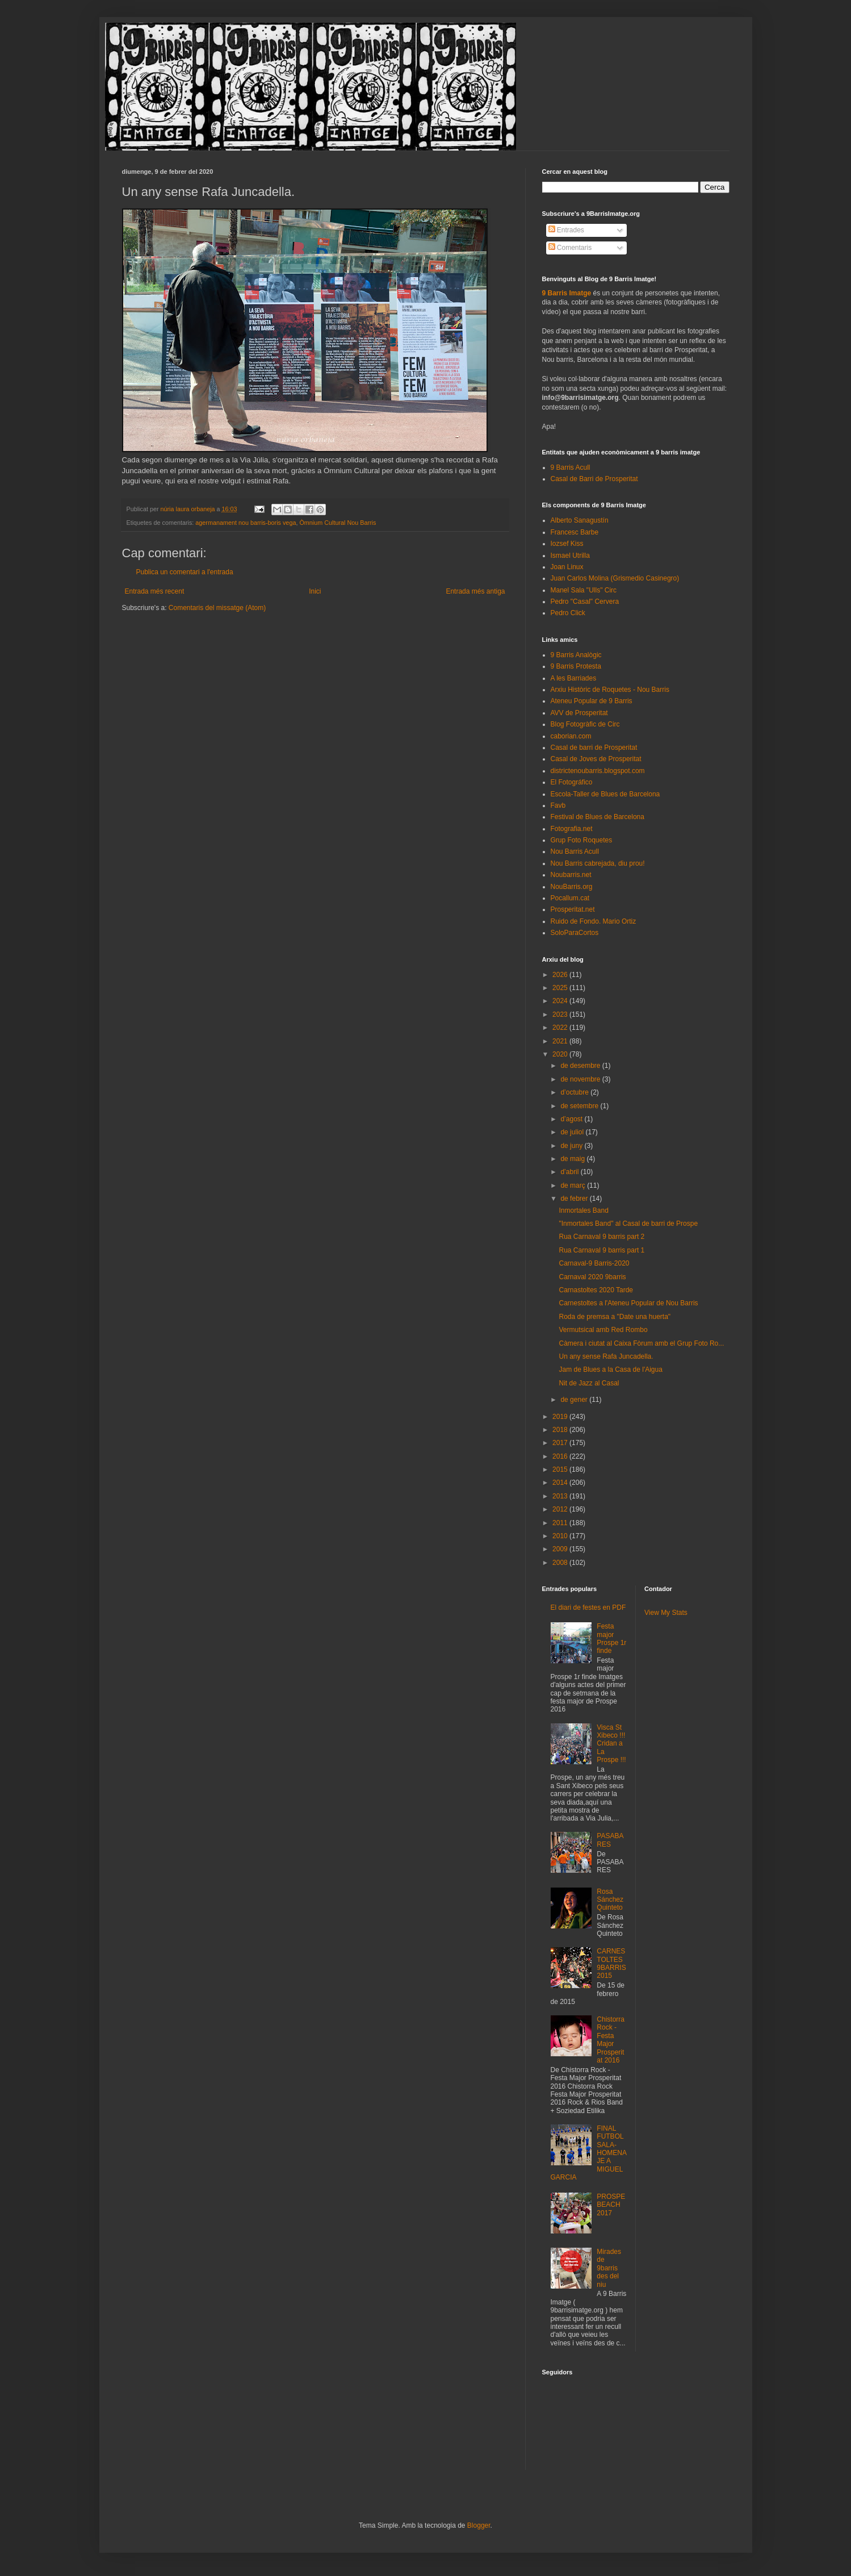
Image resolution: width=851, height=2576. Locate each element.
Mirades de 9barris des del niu (609, 2268)
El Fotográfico (572, 782)
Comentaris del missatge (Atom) (217, 608)
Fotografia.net (572, 829)
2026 (560, 975)
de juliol (572, 1132)
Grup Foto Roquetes (582, 840)
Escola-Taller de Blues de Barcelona (605, 794)
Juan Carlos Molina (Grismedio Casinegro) (615, 578)
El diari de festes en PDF (588, 1607)
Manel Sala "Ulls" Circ (584, 590)
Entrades (566, 230)
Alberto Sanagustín (580, 520)
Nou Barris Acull (575, 851)
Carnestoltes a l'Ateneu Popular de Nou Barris (628, 1303)
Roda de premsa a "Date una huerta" (614, 1317)
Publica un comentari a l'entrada (184, 572)
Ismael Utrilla (570, 556)
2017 (560, 1443)
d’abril (570, 1172)
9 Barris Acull (570, 467)
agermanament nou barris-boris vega (245, 522)
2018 (560, 1430)
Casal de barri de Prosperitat (594, 747)
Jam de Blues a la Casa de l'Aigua (610, 1369)
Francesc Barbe (575, 532)
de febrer (574, 1199)
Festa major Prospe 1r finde (611, 1638)
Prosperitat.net (573, 909)
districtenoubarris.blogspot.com (598, 771)
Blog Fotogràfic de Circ (585, 724)
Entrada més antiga (475, 591)
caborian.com (571, 736)
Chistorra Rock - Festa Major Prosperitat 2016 (610, 2039)
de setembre (580, 1106)
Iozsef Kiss (567, 544)
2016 (560, 1456)
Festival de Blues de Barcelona (597, 817)
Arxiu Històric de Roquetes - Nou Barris (610, 690)
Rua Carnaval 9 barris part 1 (601, 1250)
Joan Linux (567, 567)
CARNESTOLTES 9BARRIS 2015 (611, 1963)
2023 (560, 1014)
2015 (560, 1469)
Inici (315, 591)
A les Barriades (574, 678)
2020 (560, 1054)
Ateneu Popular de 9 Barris (591, 701)
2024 (560, 1001)
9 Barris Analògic (576, 655)
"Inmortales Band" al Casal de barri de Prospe (628, 1224)
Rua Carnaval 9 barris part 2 (601, 1237)
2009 (560, 1549)
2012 (560, 1509)
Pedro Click (568, 613)
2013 (560, 1496)
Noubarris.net (571, 875)
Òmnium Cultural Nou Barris (337, 522)
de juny (572, 1146)
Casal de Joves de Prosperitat (596, 759)
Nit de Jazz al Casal (589, 1383)
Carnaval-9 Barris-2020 (594, 1263)
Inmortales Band (583, 1210)
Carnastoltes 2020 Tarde (596, 1290)
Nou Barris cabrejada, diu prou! (598, 863)
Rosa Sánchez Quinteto (610, 1900)
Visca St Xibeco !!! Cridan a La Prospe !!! (611, 1743)
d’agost (572, 1119)
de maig (573, 1159)
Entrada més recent (155, 591)
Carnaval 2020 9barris (592, 1277)
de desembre (581, 1066)
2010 (560, 1536)
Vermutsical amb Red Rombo (603, 1330)
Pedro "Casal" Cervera (585, 602)
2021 (560, 1041)
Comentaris (570, 248)
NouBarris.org (572, 887)
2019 (560, 1417)
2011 (560, 1523)
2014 (560, 1483)
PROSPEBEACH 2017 (611, 2205)
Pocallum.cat (570, 898)
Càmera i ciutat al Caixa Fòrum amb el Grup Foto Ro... (641, 1343)
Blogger (479, 2525)
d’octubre (575, 1092)
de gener (574, 1400)
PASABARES (610, 1840)
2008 (560, 1563)
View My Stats (665, 1613)
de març (573, 1185)
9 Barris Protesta (576, 666)
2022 (560, 1028)
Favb (558, 805)
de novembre (581, 1079)
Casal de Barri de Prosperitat (594, 479)
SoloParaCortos (575, 933)
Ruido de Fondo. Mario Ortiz (593, 921)
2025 (560, 988)
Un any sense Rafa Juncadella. (606, 1356)
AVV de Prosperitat (579, 713)
